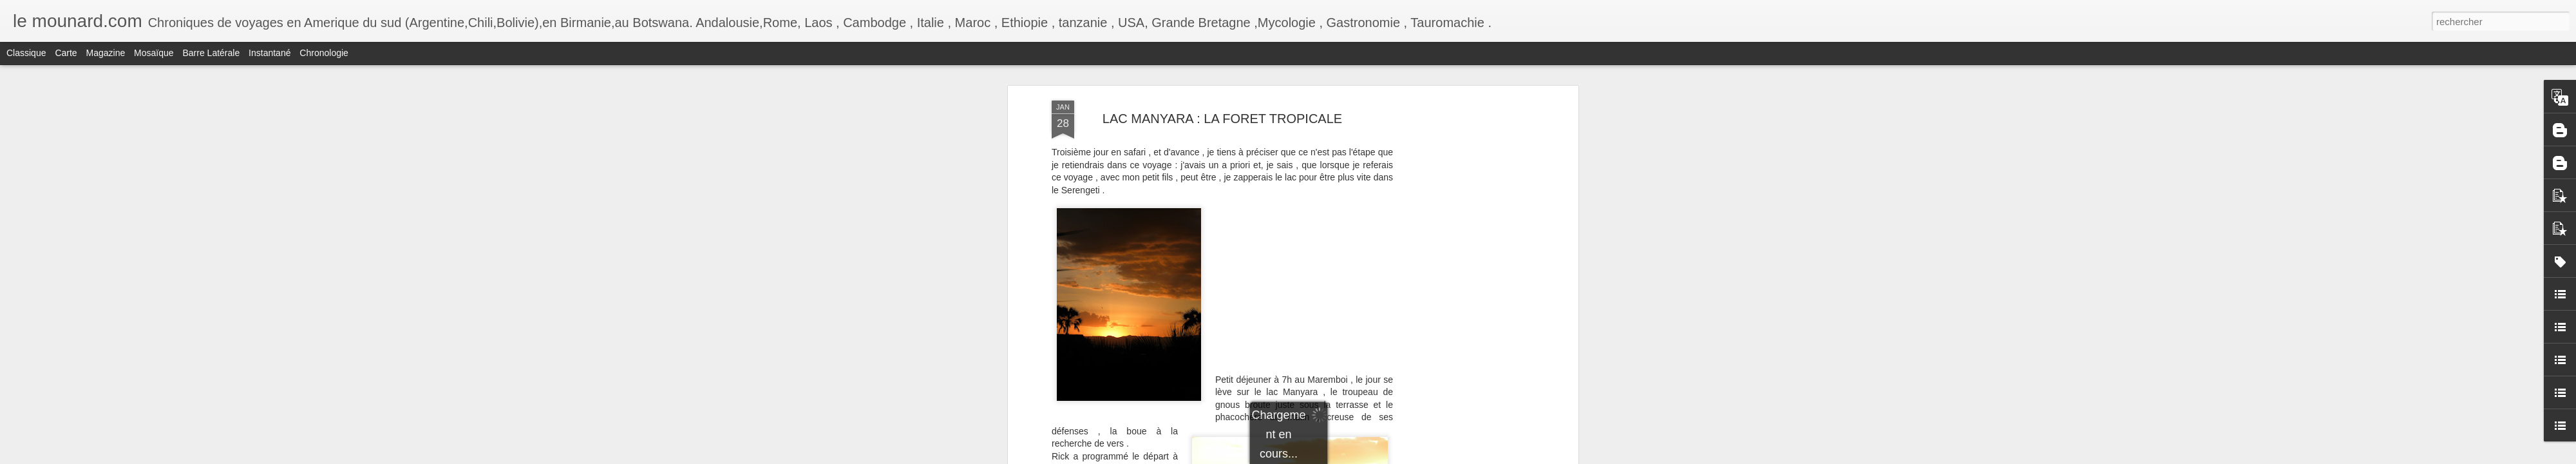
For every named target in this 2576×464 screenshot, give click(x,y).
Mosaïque (153, 53)
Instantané (269, 53)
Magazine (106, 53)
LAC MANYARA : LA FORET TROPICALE (1222, 118)
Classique (26, 53)
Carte (66, 53)
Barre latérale (211, 53)
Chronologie (323, 53)
